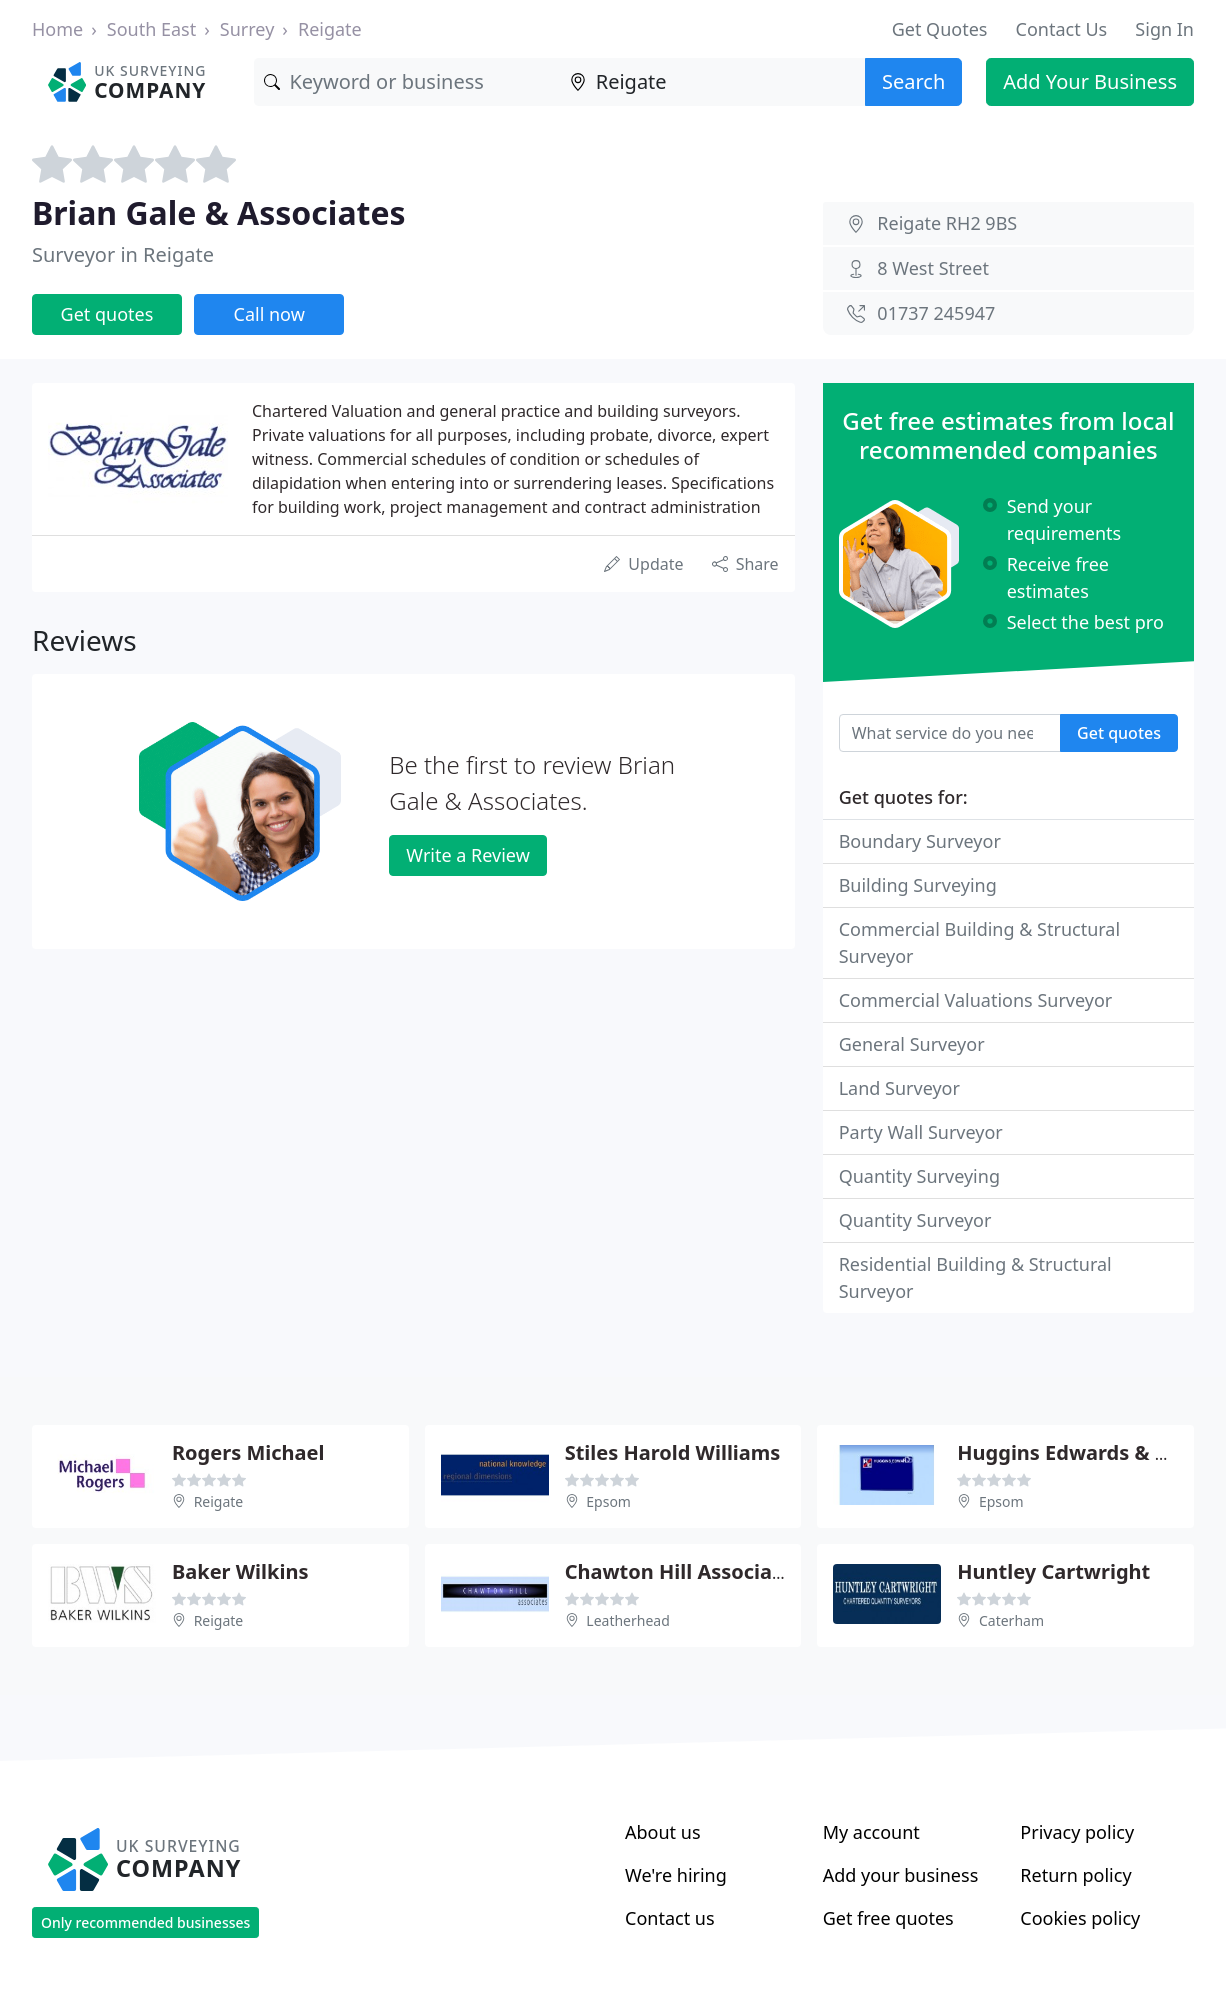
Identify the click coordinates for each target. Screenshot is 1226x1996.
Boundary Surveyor (920, 841)
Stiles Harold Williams (673, 1452)
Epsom (608, 1501)
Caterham (1011, 1620)
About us (663, 1832)
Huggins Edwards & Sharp (1084, 1452)
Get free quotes (888, 1918)
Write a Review (467, 855)
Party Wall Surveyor (921, 1132)
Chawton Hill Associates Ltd (703, 1571)
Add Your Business (1090, 81)
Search (913, 81)
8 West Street (933, 268)
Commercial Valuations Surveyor (976, 1000)
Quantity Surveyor (915, 1220)
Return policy (1075, 1875)
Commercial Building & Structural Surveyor (979, 942)
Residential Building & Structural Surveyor (975, 1277)
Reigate (330, 29)
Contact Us (1062, 29)
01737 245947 (936, 313)
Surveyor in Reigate (123, 254)
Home (57, 29)
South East (151, 29)
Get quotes (107, 314)
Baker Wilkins (240, 1571)
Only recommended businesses (145, 1922)
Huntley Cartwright (1053, 1571)
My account (871, 1832)
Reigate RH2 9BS (947, 223)
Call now (269, 314)
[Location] (712, 82)
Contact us (670, 1918)
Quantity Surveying (919, 1176)
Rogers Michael (248, 1452)
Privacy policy (1077, 1832)
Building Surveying (918, 885)
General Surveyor (912, 1044)
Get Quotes (940, 29)
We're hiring (676, 1875)
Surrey (247, 29)
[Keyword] (406, 82)
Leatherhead (627, 1620)
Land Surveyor (899, 1088)
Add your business (901, 1875)
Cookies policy (1080, 1918)
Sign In (1164, 29)
